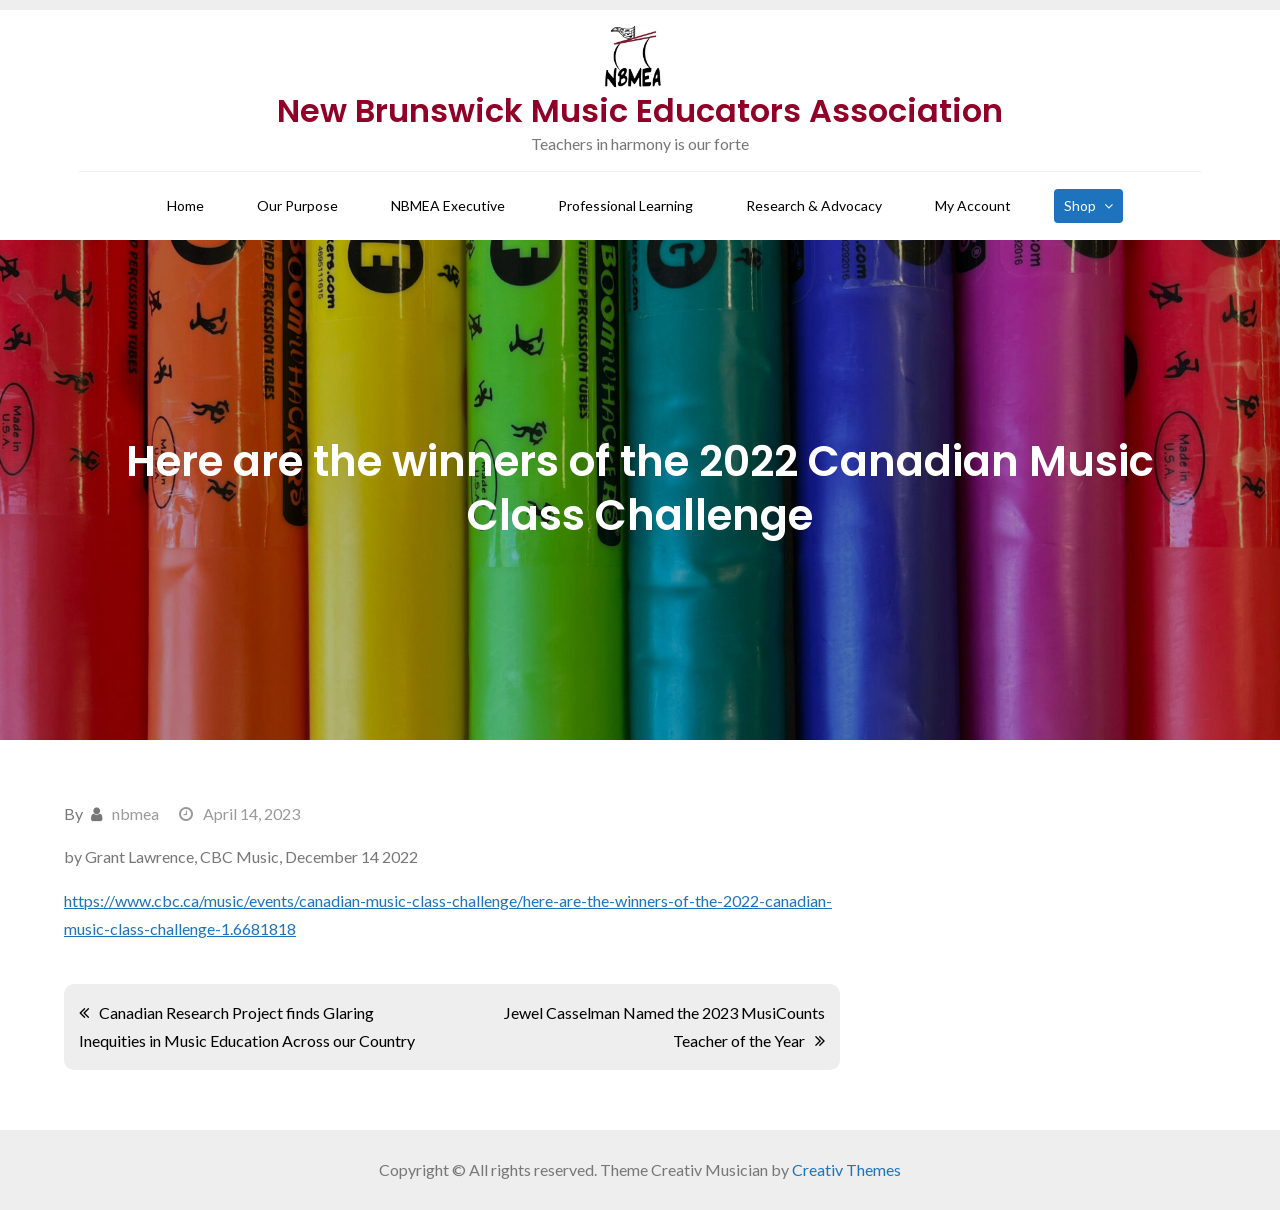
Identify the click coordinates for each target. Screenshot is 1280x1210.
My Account (973, 205)
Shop (1080, 205)
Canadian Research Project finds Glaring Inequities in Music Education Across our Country (247, 1026)
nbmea (135, 813)
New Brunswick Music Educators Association (640, 110)
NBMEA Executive (448, 205)
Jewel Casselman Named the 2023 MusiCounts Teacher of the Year (664, 1026)
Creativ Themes (846, 1169)
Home (185, 205)
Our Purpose (297, 205)
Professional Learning (625, 205)
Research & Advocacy (814, 205)
